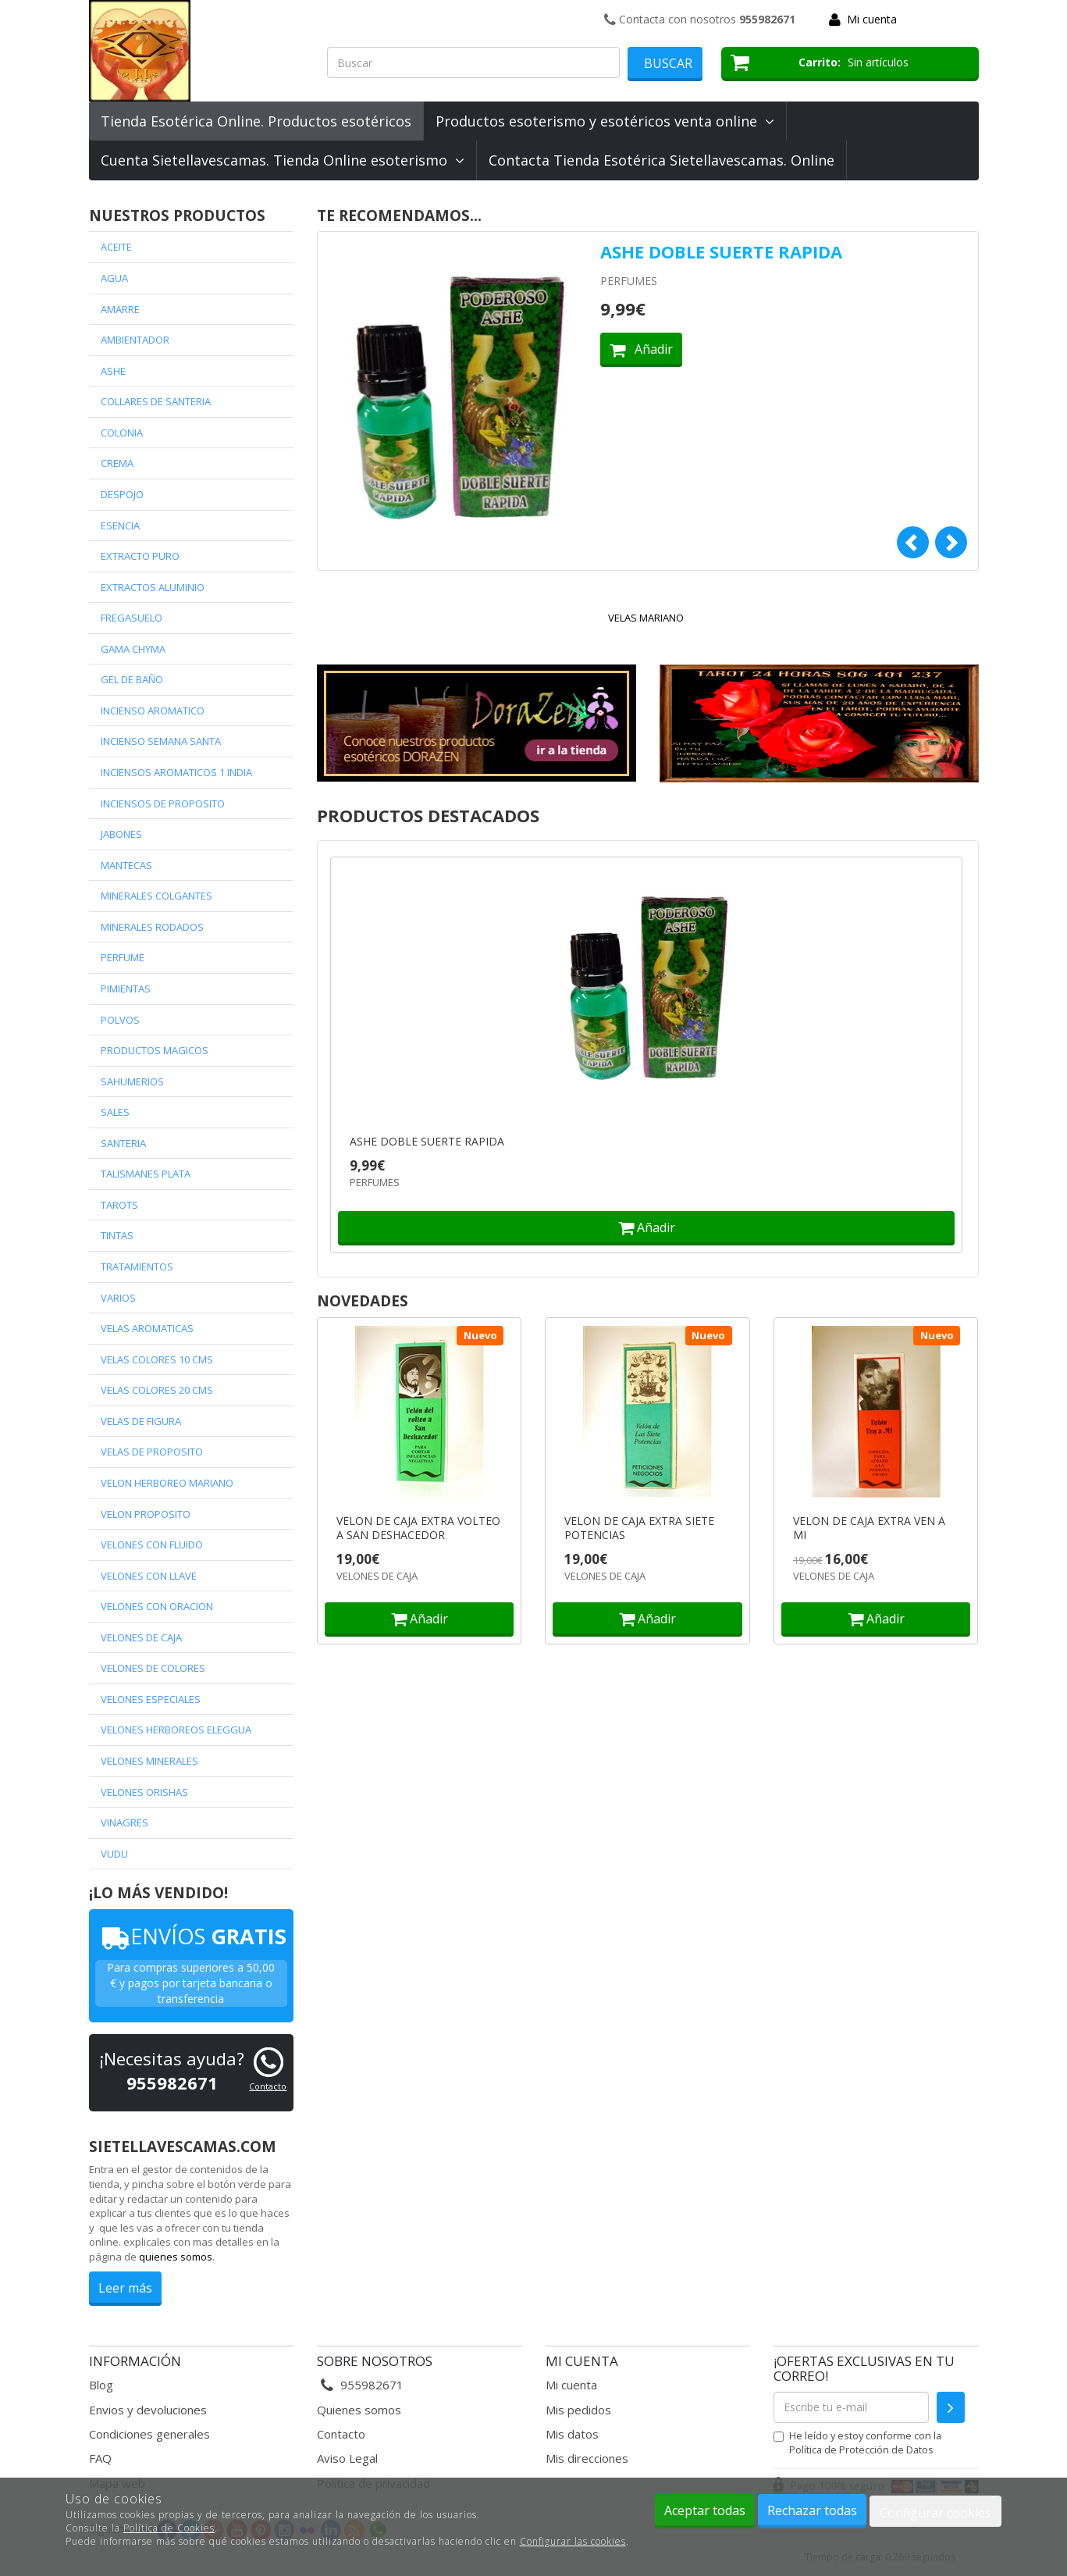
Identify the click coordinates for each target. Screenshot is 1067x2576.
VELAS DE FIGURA (141, 1421)
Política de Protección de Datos (861, 2449)
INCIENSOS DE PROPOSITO (163, 803)
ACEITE (116, 247)
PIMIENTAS (126, 989)
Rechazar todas (812, 2510)
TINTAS (117, 1235)
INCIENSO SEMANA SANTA (161, 741)
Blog (101, 2385)
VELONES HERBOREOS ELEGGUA (176, 1730)
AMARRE (120, 309)
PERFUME (122, 957)
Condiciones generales (149, 2434)
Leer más (125, 2287)
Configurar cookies (935, 2512)
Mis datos (572, 2434)
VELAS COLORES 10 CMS (157, 1359)
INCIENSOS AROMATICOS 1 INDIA (176, 772)
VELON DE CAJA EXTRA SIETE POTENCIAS (639, 1528)
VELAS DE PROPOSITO (152, 1452)
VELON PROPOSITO (145, 1514)
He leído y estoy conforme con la (857, 2442)
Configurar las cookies (573, 2541)
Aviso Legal (347, 2458)
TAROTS (119, 1205)
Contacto (267, 2086)
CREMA (117, 463)
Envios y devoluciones (148, 2409)
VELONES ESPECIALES (151, 1699)
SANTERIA (123, 1143)
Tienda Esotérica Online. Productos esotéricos (256, 121)
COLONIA (122, 433)
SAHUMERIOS (132, 1081)
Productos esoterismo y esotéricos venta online (605, 121)
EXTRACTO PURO (140, 556)
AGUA (114, 278)
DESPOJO (122, 494)
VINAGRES (124, 1822)
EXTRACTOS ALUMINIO (153, 587)
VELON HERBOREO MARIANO (167, 1483)
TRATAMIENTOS (137, 1266)
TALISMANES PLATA (145, 1174)
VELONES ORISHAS (144, 1792)
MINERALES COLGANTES (156, 896)
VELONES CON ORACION (157, 1606)
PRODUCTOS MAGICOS (154, 1050)
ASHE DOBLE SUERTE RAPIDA (721, 251)
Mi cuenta (872, 19)
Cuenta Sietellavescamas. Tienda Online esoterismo (282, 160)
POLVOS (120, 1020)
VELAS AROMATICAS (147, 1328)
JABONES (121, 834)
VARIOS (118, 1298)
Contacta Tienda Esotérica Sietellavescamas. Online (661, 160)
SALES (115, 1112)
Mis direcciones (587, 2458)
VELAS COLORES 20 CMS (157, 1390)
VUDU (114, 1854)
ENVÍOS (190, 1936)
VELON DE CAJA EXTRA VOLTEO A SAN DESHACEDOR (418, 1528)
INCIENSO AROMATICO (153, 711)
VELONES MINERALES (149, 1761)
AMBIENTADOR (135, 340)
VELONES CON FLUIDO (152, 1544)
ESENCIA (120, 525)
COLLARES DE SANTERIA (156, 401)
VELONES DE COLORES (153, 1668)
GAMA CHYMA (133, 649)
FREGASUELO (131, 618)
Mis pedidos (578, 2409)
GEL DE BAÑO (132, 679)
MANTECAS (126, 865)
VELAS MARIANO (646, 618)
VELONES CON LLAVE (149, 1576)
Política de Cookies (169, 2528)
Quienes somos (359, 2409)
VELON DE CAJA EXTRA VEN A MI (869, 1528)
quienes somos (175, 2257)
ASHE (113, 371)
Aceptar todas (704, 2510)
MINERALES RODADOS (152, 927)
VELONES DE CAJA (141, 1637)
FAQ (100, 2458)
